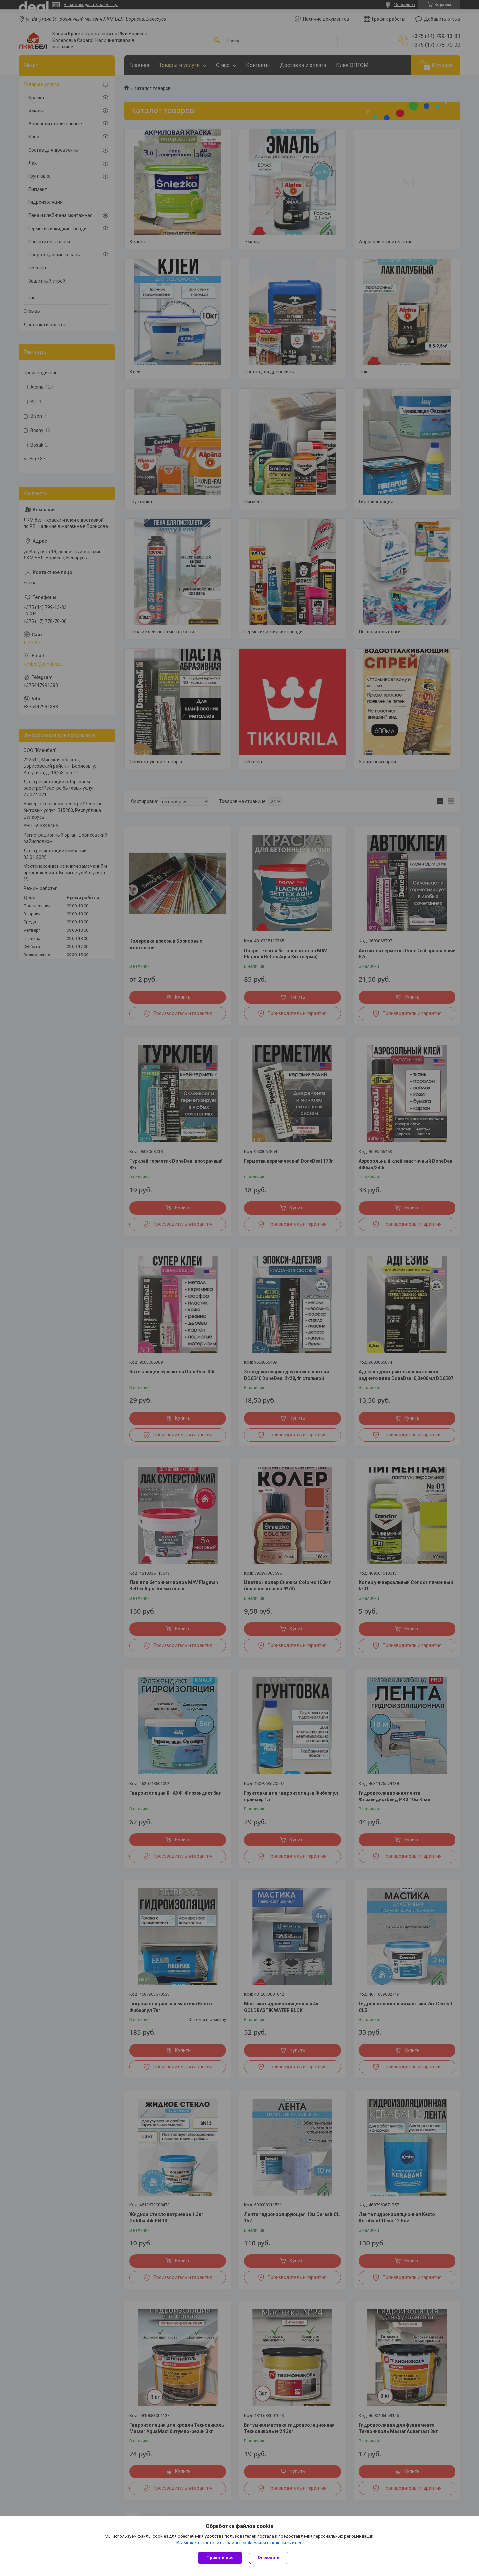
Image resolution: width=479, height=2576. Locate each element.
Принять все (220, 2557)
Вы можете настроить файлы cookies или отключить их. (237, 2542)
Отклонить (269, 2557)
